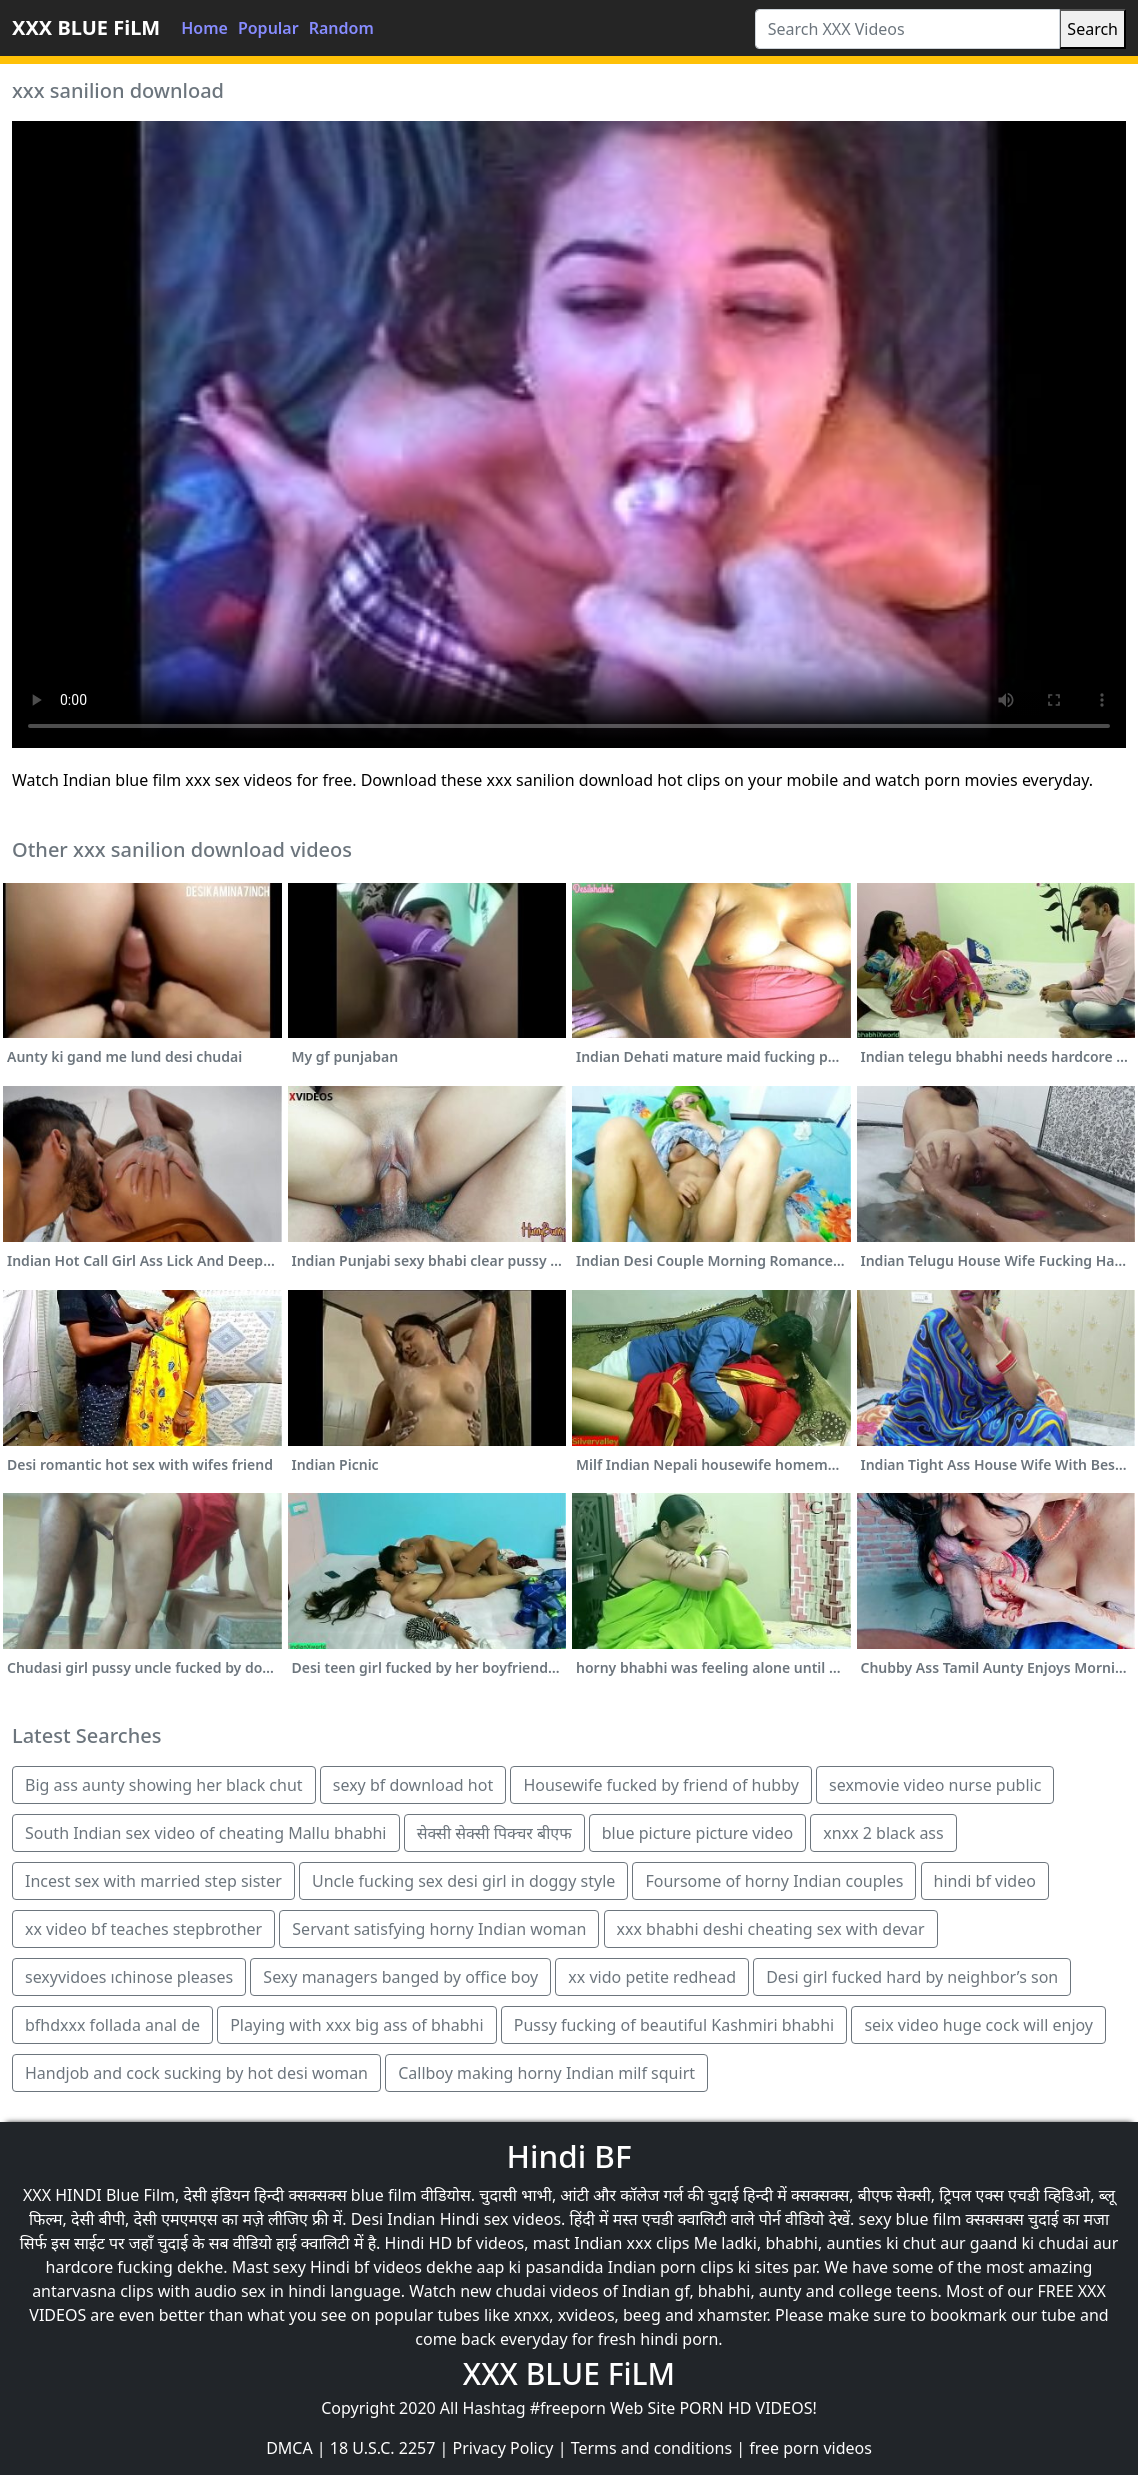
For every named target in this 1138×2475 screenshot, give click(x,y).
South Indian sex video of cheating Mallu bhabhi (206, 1833)
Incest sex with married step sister (153, 1881)
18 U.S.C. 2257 (383, 2448)
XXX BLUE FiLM (86, 27)
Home (204, 28)
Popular (268, 28)
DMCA (289, 2448)
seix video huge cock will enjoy (978, 2025)
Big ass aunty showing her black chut (164, 1785)
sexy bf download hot (413, 1785)
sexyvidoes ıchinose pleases (129, 1977)
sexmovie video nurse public (935, 1785)
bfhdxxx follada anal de (112, 2025)
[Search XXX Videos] (908, 29)
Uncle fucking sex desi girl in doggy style (463, 1881)
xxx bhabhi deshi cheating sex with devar (771, 1929)
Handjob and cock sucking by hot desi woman (196, 2073)
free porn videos (810, 2448)
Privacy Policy (503, 2448)
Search (1092, 29)
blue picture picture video (697, 1833)
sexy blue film (909, 2219)
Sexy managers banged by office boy (400, 1977)
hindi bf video (985, 1881)
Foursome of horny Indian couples (774, 1881)
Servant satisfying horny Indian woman (439, 1929)
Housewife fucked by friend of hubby (660, 1785)
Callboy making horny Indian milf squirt (546, 2073)
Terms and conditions (651, 2448)
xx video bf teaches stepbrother (143, 1929)
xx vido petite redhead (652, 1977)
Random (341, 28)
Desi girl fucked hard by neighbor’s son (912, 1977)
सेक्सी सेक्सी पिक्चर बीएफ (494, 1833)
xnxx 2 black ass (883, 1833)
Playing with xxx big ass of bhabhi (356, 2025)
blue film (384, 2195)
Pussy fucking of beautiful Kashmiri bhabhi (674, 2025)
